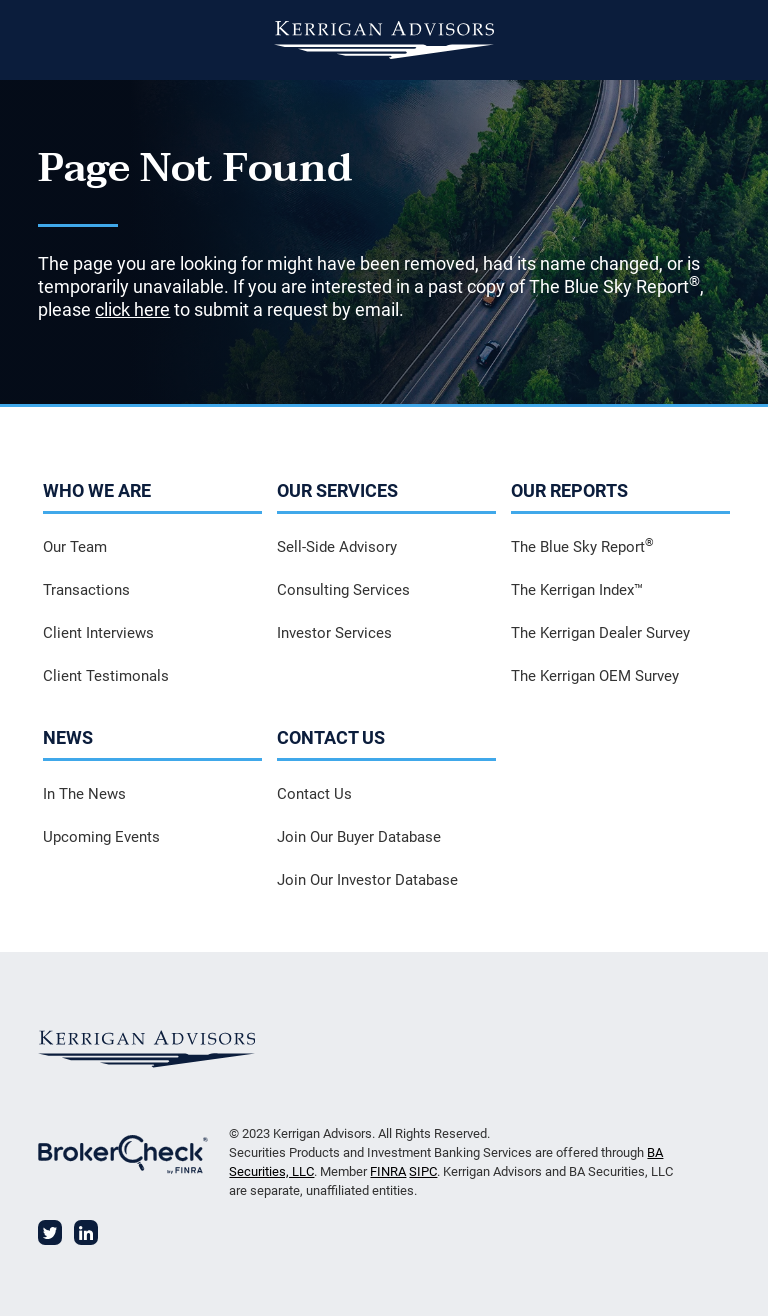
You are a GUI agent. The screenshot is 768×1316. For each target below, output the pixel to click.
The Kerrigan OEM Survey (595, 676)
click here (132, 309)
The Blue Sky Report (582, 546)
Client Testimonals (106, 676)
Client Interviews (98, 633)
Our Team (75, 547)
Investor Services (334, 633)
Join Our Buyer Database (359, 837)
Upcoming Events (101, 837)
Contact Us (314, 794)
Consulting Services (343, 590)
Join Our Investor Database (367, 880)
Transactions (86, 590)
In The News (84, 794)
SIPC (423, 1171)
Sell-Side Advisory (337, 547)
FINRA (388, 1171)
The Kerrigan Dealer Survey (600, 633)
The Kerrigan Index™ (577, 590)
